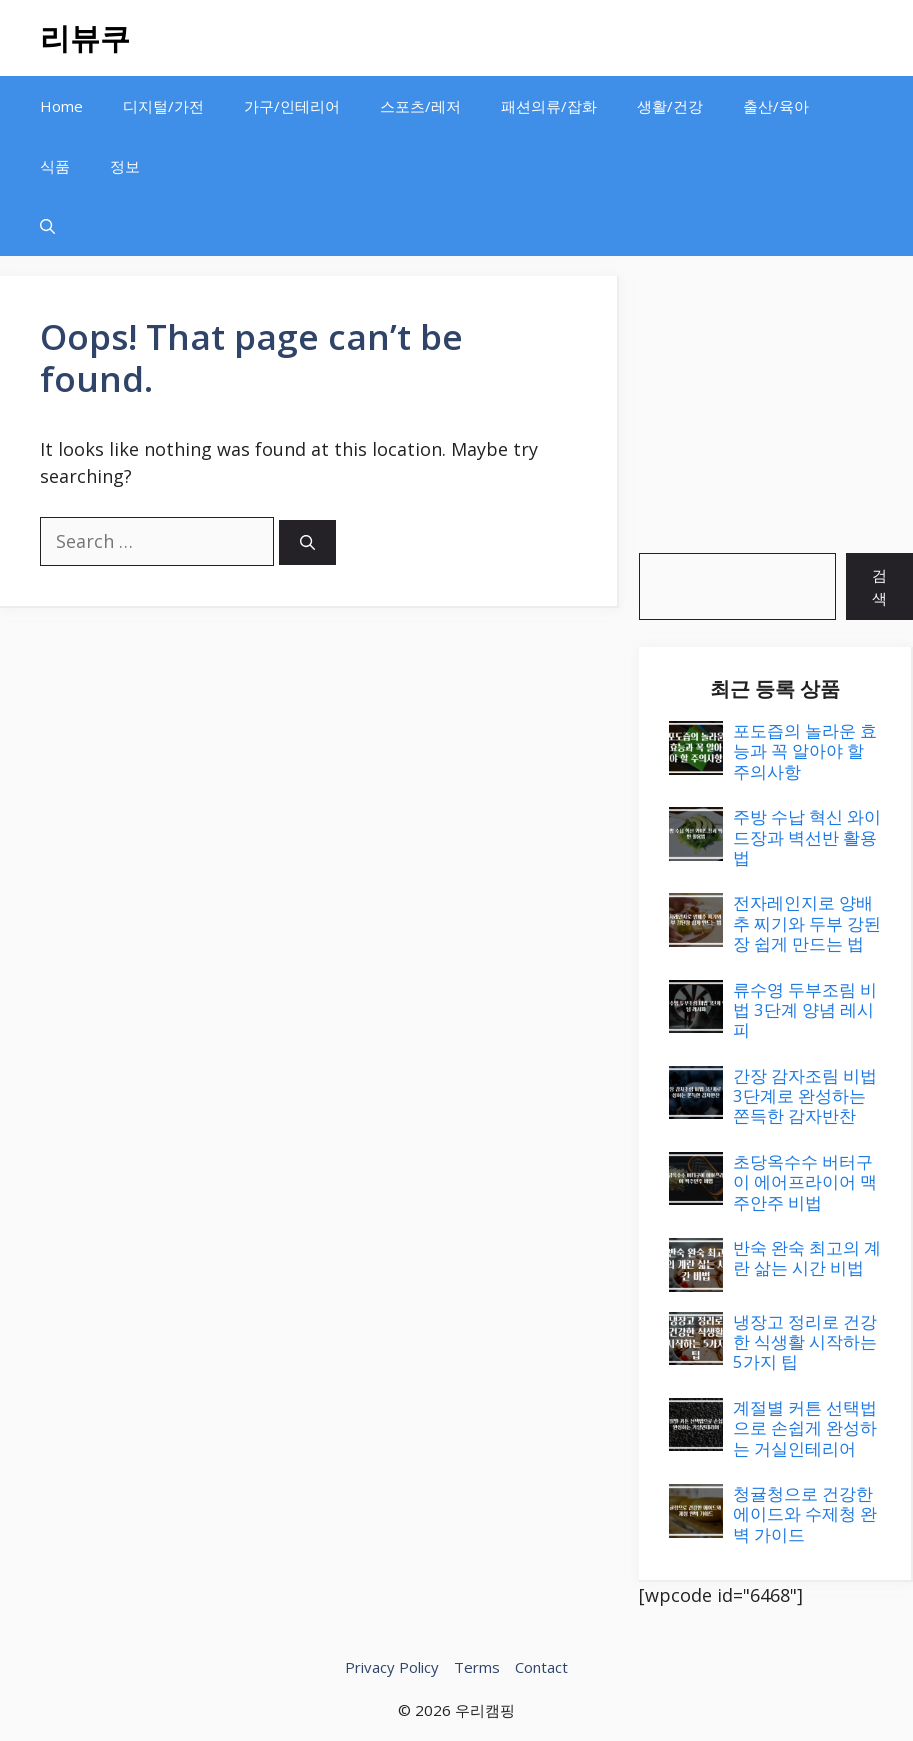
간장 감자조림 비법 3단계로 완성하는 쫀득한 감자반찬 (805, 1096)
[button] (47, 226)
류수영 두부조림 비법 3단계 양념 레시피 (805, 1010)
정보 (125, 166)
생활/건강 (670, 106)
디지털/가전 (163, 106)
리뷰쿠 (85, 37)
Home (61, 106)
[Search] (307, 542)
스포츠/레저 (420, 106)
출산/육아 (776, 106)
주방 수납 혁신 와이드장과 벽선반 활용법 (807, 837)
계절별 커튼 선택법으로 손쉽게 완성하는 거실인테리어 (805, 1428)
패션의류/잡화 (549, 106)
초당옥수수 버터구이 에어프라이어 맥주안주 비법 (805, 1182)
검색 (879, 586)
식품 (55, 166)
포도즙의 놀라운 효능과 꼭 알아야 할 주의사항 (805, 751)
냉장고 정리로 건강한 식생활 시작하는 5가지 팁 (805, 1342)
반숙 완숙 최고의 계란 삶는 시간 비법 (807, 1257)
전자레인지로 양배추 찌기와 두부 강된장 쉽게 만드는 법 (807, 923)
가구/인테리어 (292, 106)
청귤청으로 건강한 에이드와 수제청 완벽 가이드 (805, 1514)
